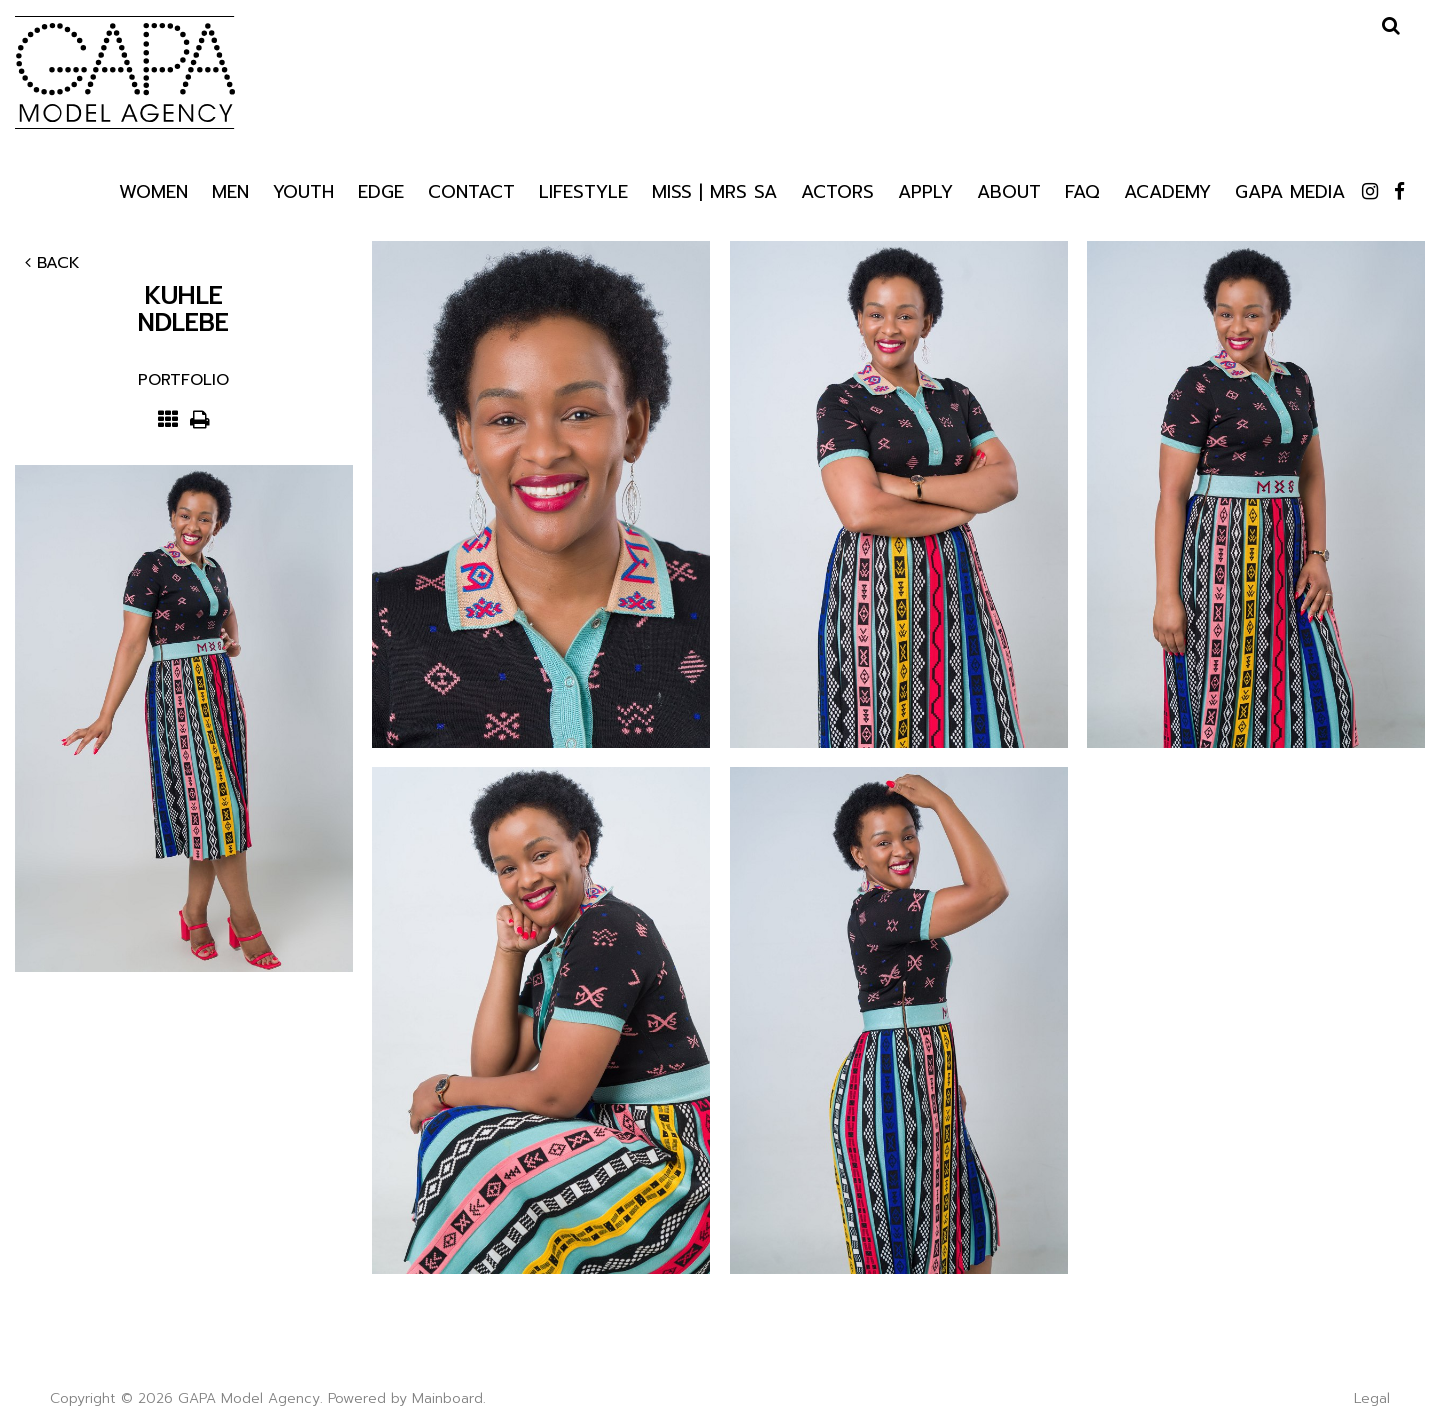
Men (230, 190)
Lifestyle (583, 191)
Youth (303, 190)
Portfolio (183, 380)
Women (153, 190)
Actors (837, 190)
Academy (1167, 190)
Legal (1372, 1398)
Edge (381, 190)
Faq (1082, 190)
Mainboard (447, 1398)
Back (52, 263)
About (1009, 190)
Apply (925, 190)
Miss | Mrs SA (714, 190)
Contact (471, 190)
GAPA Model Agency (125, 72)
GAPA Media (1290, 190)
